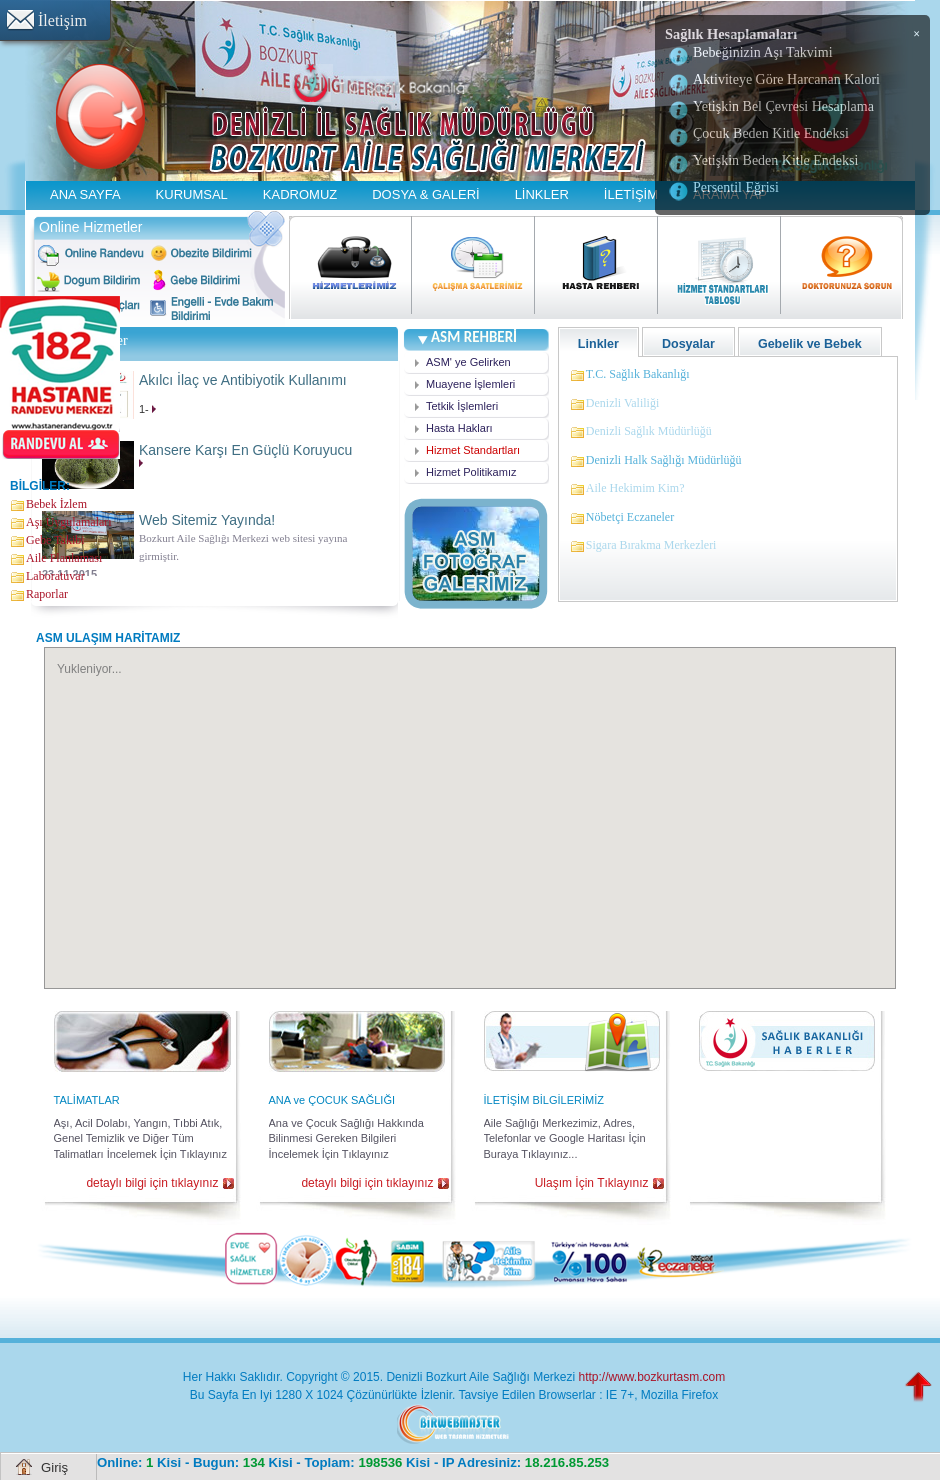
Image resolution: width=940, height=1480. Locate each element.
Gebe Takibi (55, 540)
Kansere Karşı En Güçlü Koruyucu (245, 450)
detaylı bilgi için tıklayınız (152, 1183)
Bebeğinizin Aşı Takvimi (763, 52)
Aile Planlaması (64, 558)
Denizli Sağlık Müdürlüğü (649, 431)
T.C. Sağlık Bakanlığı (638, 374)
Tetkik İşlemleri (462, 406)
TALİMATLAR (87, 1100)
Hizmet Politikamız (471, 472)
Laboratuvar (55, 576)
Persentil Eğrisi (736, 187)
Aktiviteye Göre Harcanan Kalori (786, 79)
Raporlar (47, 594)
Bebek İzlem (56, 504)
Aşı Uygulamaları (69, 522)
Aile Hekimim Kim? (635, 488)
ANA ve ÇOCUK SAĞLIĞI (332, 1100)
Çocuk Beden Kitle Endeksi (771, 133)
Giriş (54, 1467)
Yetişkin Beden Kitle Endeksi (775, 160)
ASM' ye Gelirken (468, 362)
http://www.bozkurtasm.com (651, 1377)
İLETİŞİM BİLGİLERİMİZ (544, 1100)
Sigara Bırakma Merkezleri (651, 545)
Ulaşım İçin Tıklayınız (592, 1183)
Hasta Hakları (459, 428)
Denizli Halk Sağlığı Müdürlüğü (664, 460)
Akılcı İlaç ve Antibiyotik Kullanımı (243, 380)
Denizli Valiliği (622, 403)
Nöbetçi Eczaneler (630, 517)
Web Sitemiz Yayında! (207, 520)
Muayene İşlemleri (470, 384)
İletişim (62, 20)
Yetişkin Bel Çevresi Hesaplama (783, 106)
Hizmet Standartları (473, 450)
